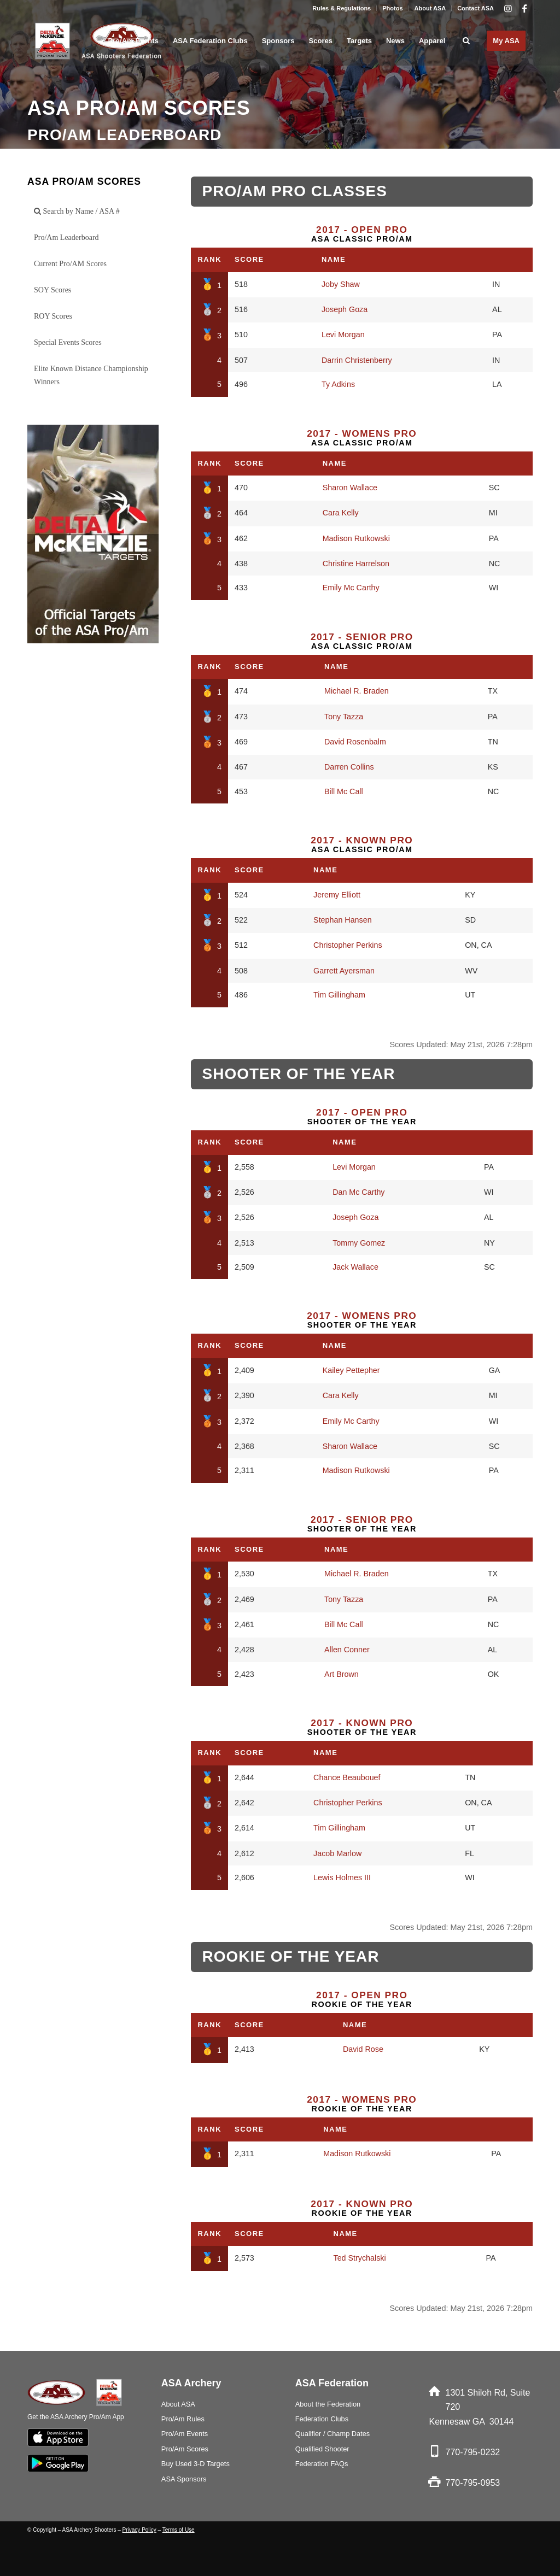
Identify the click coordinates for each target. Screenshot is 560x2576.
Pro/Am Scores (184, 2449)
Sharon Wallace (350, 487)
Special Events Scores (68, 342)
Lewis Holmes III (342, 1877)
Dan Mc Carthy (358, 1192)
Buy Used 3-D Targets (195, 2464)
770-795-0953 (473, 2482)
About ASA (430, 8)
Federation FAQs (321, 2464)
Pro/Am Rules (183, 2419)
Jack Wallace (355, 1267)
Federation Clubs (321, 2419)
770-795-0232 (473, 2452)
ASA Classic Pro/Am (362, 234)
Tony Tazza (343, 716)
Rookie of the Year (362, 1999)
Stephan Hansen (342, 920)
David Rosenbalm (355, 741)
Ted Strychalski (360, 2258)
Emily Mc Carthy (351, 587)
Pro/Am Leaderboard (66, 237)
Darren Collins (349, 766)
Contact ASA (475, 8)
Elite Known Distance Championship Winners (91, 375)
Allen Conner (347, 1649)
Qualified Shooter (322, 2449)
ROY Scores (53, 316)
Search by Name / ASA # (77, 211)
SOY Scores (52, 290)
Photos (392, 8)
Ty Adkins (338, 384)
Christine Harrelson (356, 563)
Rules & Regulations (341, 8)
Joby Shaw (341, 284)
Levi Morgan (343, 334)
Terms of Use (178, 2530)
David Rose (363, 2049)
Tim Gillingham (339, 994)
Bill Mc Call (343, 791)
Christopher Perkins (347, 945)
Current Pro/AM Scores (70, 264)
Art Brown (341, 1674)
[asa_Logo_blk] (99, 41)
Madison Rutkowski (356, 538)
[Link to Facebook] (524, 8)
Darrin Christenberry (357, 360)
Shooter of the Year (362, 1116)
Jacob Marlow (337, 1853)
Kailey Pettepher (351, 1370)
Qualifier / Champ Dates (332, 2434)
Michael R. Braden (356, 690)
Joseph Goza (345, 309)
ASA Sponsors (184, 2479)
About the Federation (328, 2404)
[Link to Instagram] (508, 8)
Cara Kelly (341, 512)
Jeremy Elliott (336, 894)
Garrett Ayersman (344, 970)
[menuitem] (342, 8)
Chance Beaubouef (346, 1777)
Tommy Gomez (358, 1243)
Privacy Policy (139, 2530)
